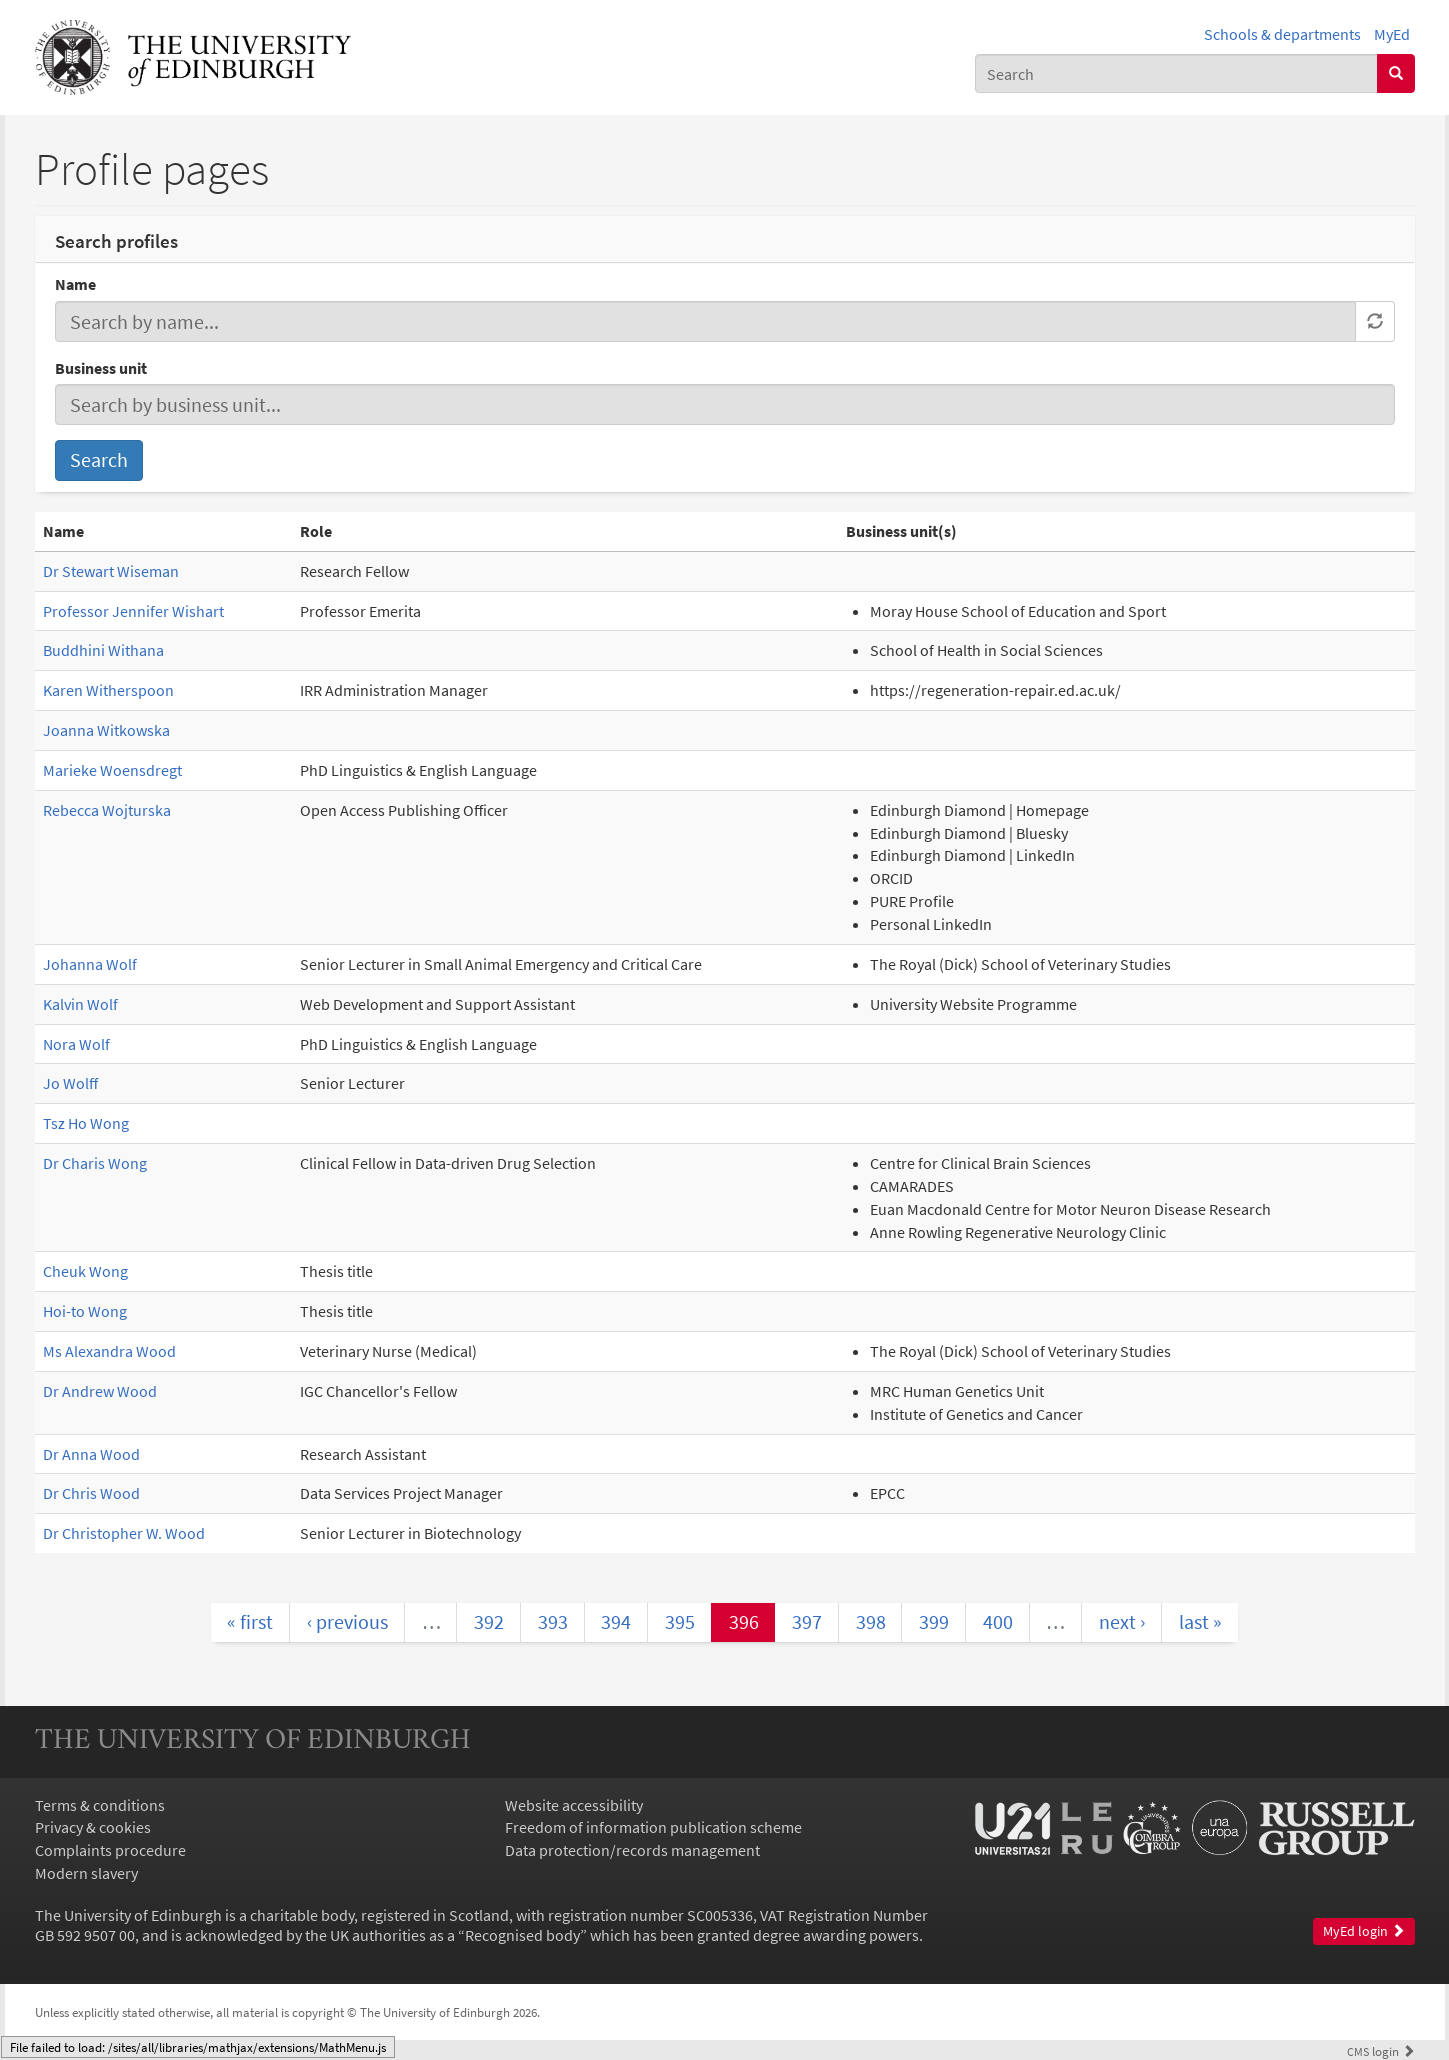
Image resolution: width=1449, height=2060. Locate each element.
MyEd (1392, 34)
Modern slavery (86, 1873)
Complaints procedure (110, 1850)
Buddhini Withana (103, 650)
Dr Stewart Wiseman (111, 571)
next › (1122, 1621)
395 (680, 1621)
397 (807, 1621)
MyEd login (1364, 1931)
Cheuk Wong (85, 1271)
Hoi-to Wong (85, 1311)
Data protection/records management (632, 1850)
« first (250, 1621)
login (1381, 2051)
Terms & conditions (100, 1805)
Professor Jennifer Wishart (133, 611)
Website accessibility (574, 1805)
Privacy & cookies (93, 1827)
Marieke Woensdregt (112, 770)
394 (616, 1621)
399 (934, 1621)
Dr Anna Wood (91, 1454)
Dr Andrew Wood (100, 1391)
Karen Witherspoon (108, 690)
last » (1200, 1621)
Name (75, 284)
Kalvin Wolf (80, 1004)
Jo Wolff (70, 1083)
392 (489, 1621)
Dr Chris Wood (91, 1493)
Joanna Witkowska (106, 730)
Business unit (101, 368)
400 (998, 1621)
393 (553, 1621)
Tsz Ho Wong (86, 1123)
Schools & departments (1282, 34)
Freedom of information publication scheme (653, 1827)
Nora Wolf (76, 1044)
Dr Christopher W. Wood (124, 1533)
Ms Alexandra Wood (109, 1351)
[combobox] (1176, 73)
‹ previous (347, 1621)
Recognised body (522, 1935)
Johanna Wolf (90, 964)
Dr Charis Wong (95, 1163)
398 (871, 1621)
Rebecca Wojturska (107, 810)
